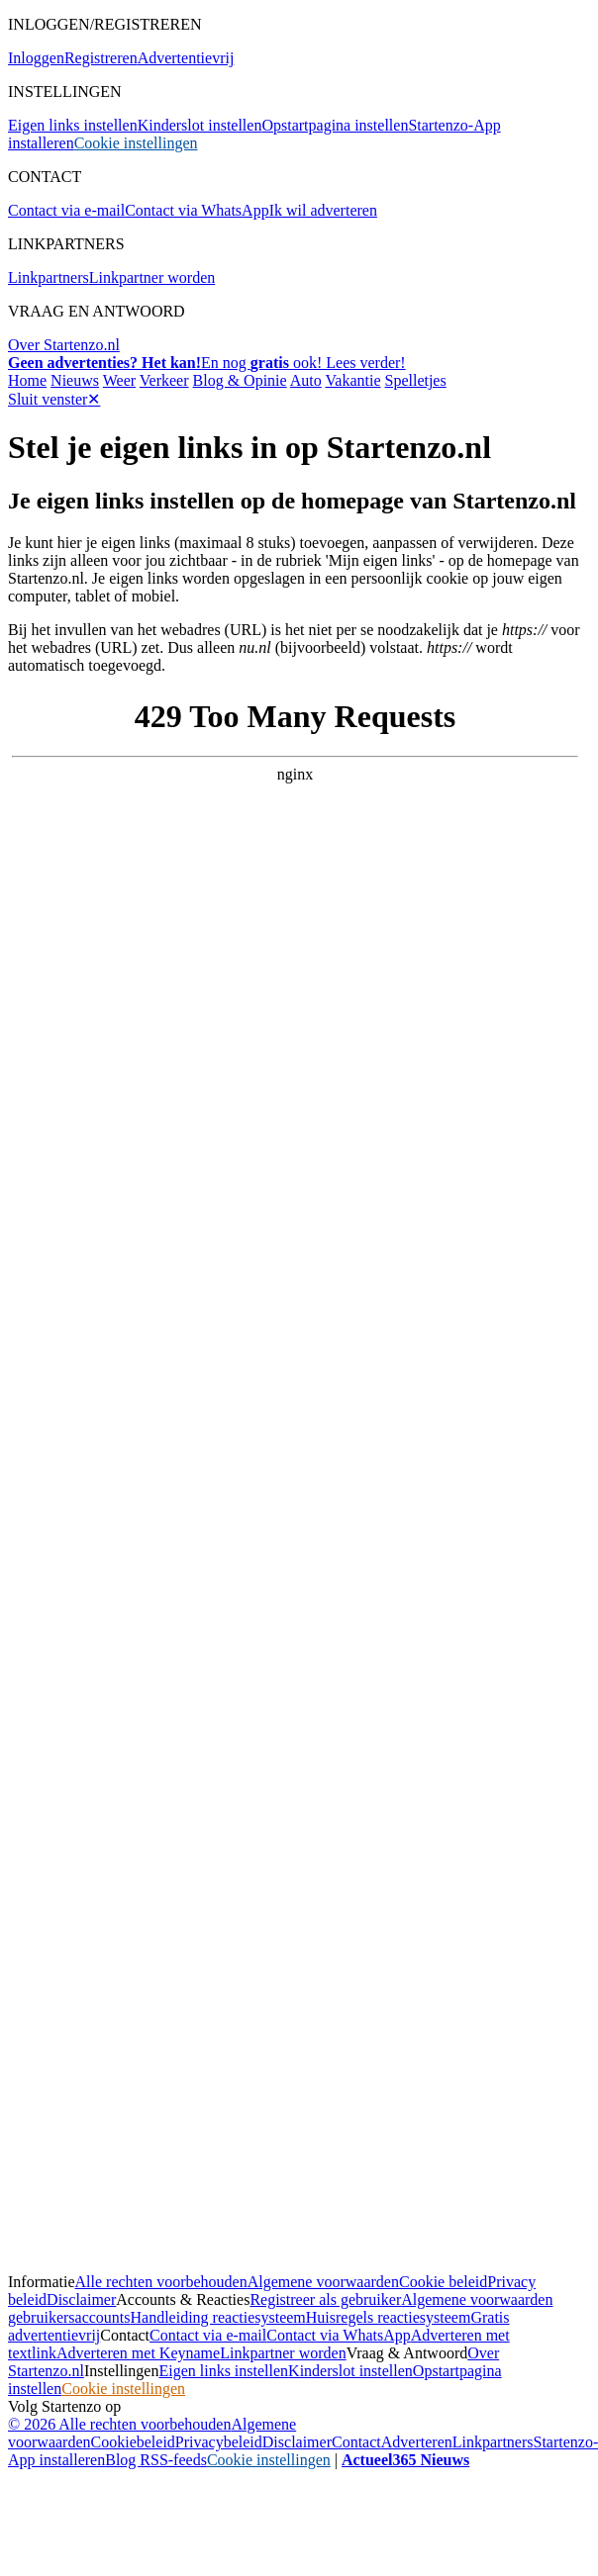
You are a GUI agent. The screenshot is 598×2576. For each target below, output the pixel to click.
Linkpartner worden (152, 277)
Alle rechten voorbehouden (161, 2281)
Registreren (101, 57)
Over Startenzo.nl (64, 344)
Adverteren (416, 2442)
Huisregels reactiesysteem (388, 2317)
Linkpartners (48, 277)
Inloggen (36, 57)
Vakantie (353, 380)
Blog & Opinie (240, 380)
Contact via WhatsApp (196, 210)
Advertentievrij (186, 57)
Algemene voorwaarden (323, 2281)
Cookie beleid (443, 2281)
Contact (356, 2442)
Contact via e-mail (66, 210)
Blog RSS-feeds (156, 2459)
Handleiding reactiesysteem (218, 2317)
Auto (306, 380)
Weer (119, 380)
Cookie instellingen (136, 143)
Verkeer (164, 380)
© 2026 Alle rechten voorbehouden (119, 2424)
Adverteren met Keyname (138, 2353)
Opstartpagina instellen (334, 125)
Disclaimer (81, 2299)
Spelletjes (415, 380)
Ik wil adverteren (323, 210)
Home (27, 380)
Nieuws (74, 380)
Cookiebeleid (133, 2442)
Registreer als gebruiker (325, 2299)
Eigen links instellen (73, 125)
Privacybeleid (218, 2442)
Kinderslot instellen (200, 125)
